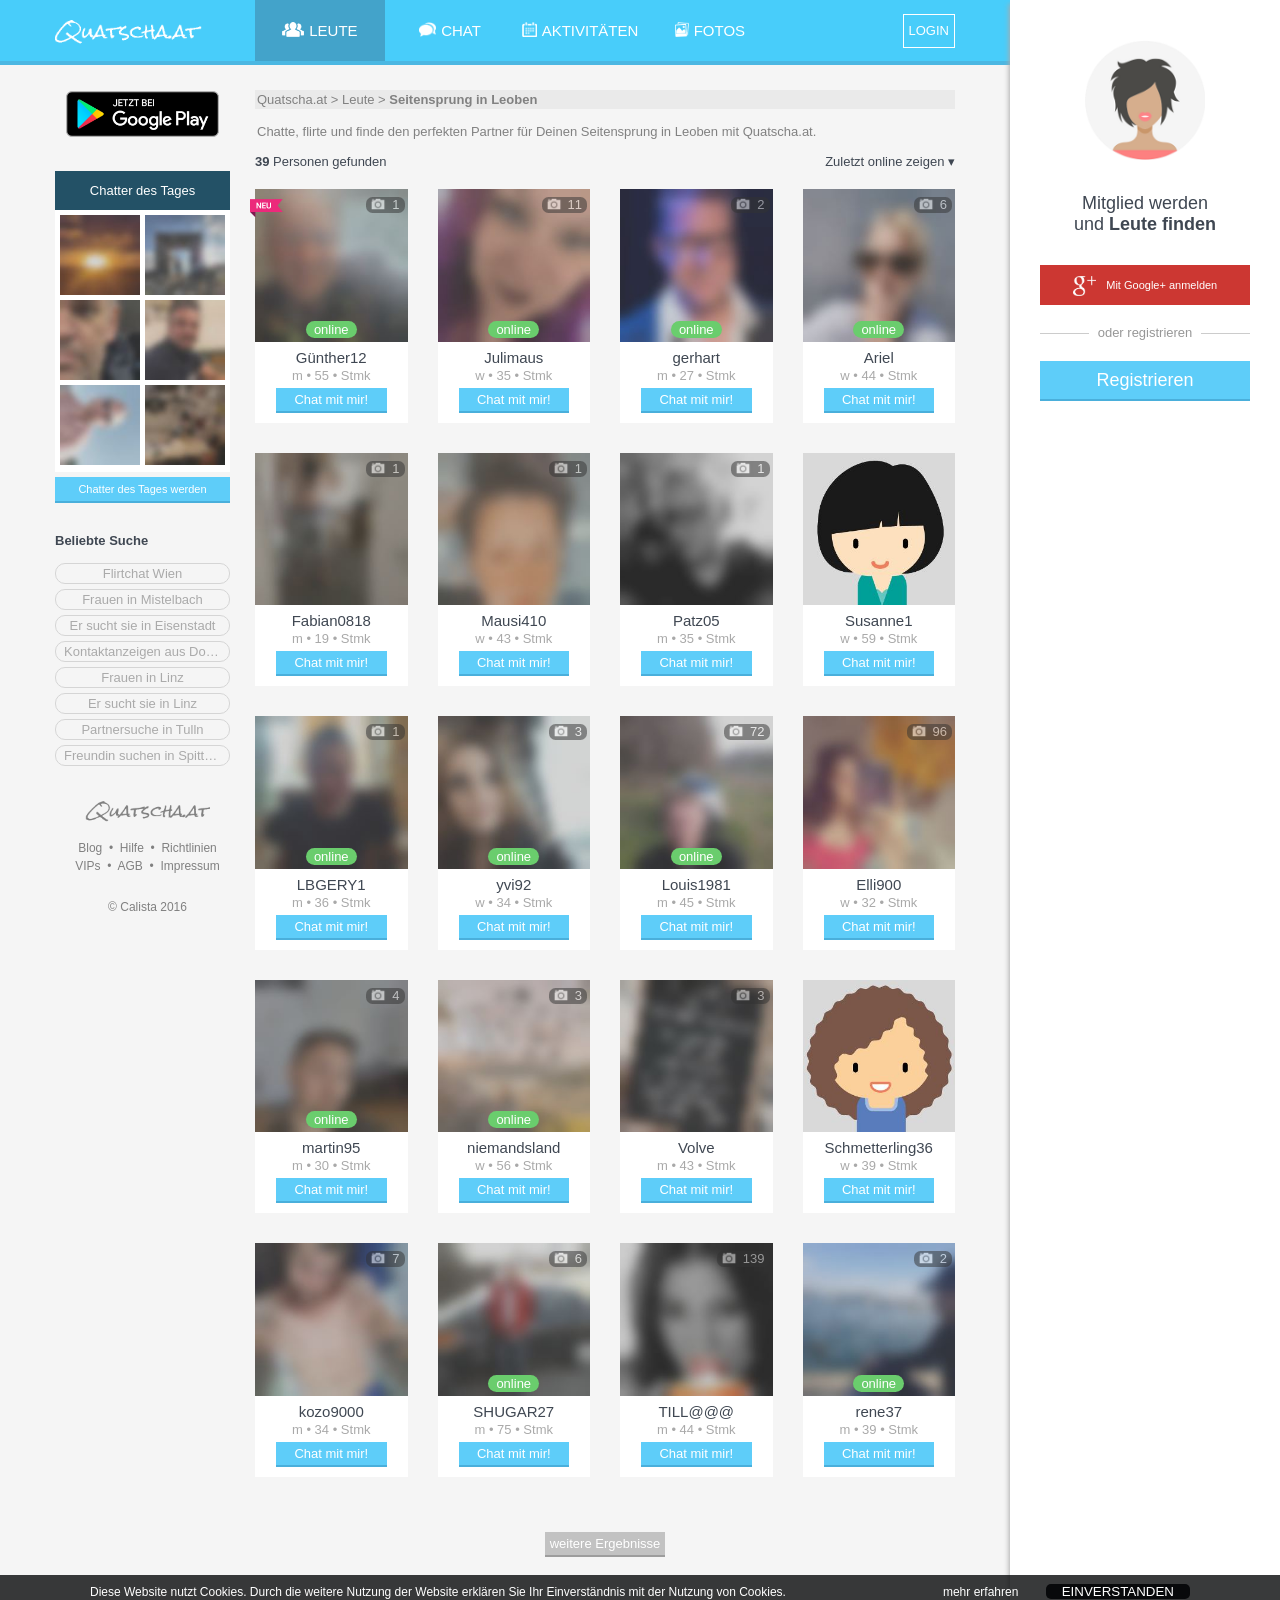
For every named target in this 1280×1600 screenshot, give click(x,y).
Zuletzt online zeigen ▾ (890, 161)
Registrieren (1144, 380)
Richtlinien (188, 848)
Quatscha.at (292, 99)
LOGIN (929, 30)
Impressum (189, 866)
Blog (90, 848)
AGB (129, 866)
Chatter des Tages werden (142, 489)
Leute (358, 99)
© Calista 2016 (147, 907)
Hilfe (132, 848)
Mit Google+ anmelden (1145, 286)
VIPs (87, 866)
